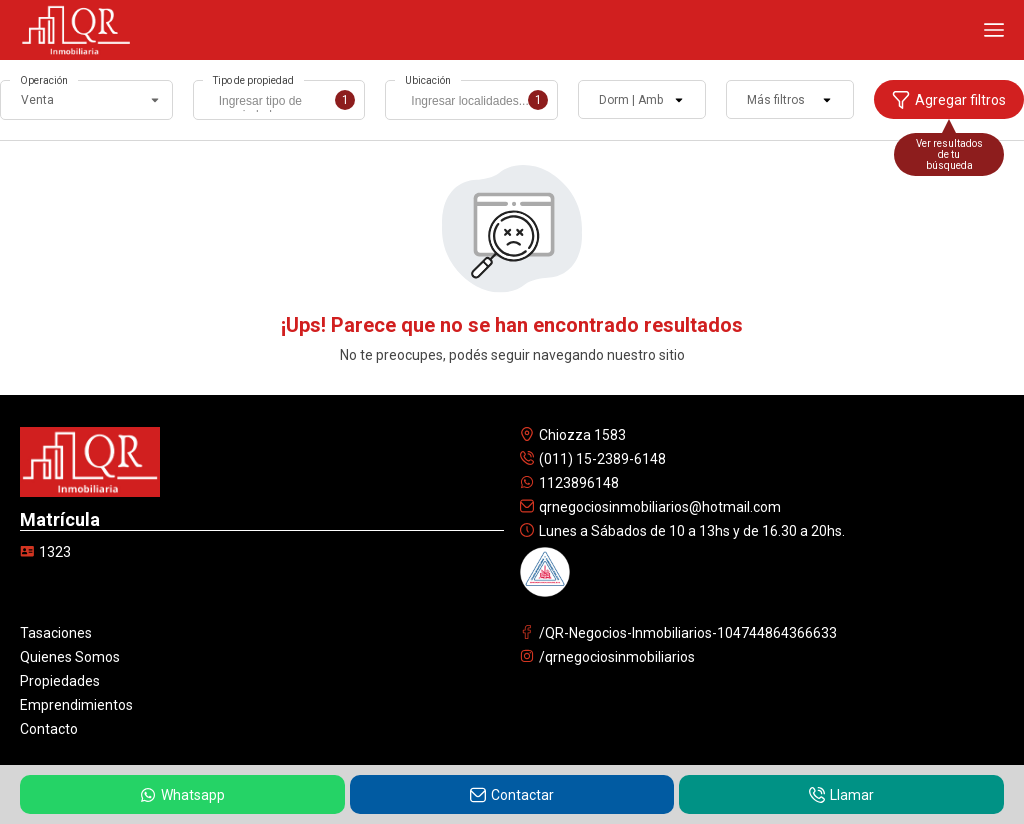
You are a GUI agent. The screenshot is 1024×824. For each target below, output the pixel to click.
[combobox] (279, 100)
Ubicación (428, 80)
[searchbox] (284, 103)
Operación (44, 80)
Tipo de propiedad (253, 80)
